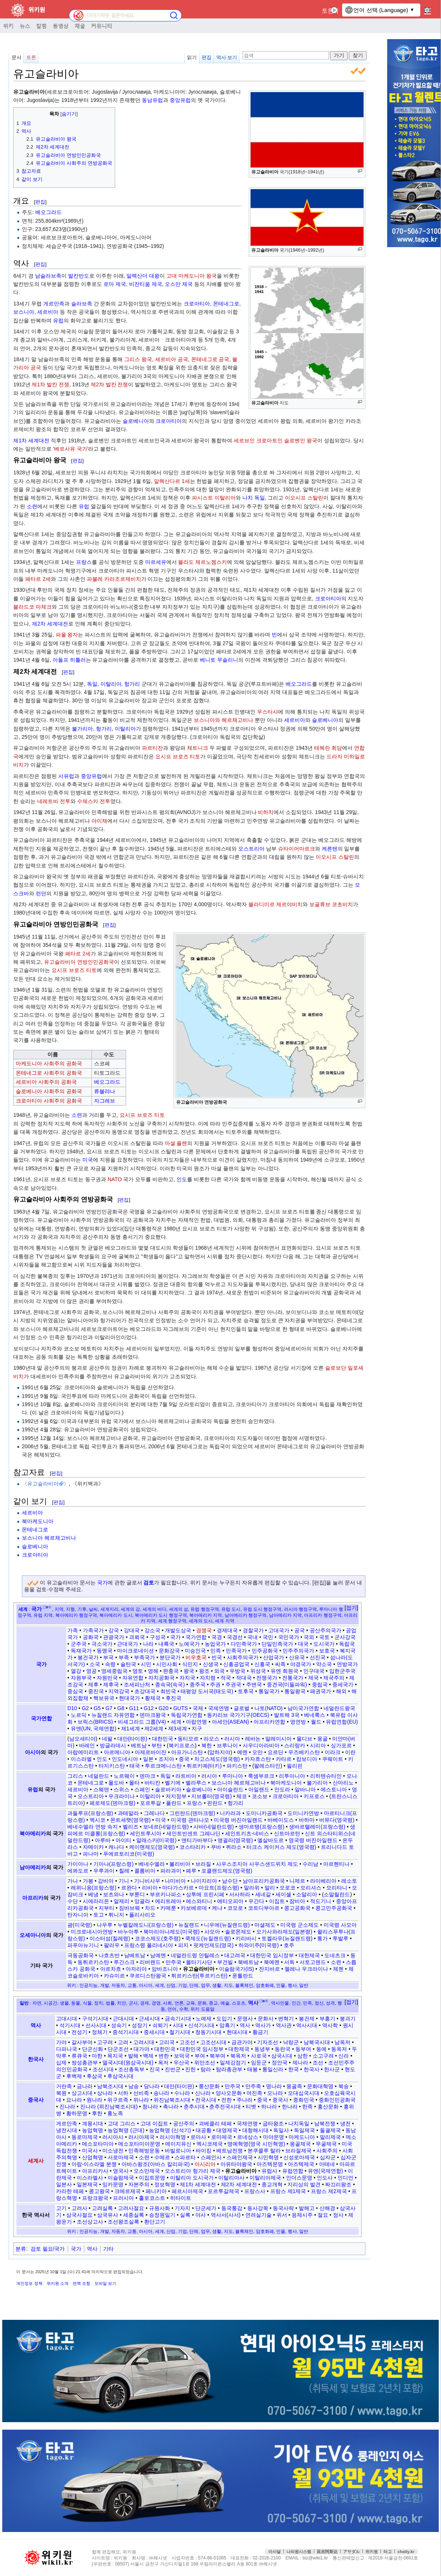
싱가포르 (341, 1745)
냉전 (345, 2123)
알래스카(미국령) (156, 1840)
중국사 (36, 2100)
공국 (299, 1630)
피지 (183, 1945)
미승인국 (195, 1651)
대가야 (141, 2049)
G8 (121, 1708)
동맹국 (105, 1651)
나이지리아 (204, 1881)
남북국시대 (317, 2042)
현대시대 (237, 2032)
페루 (191, 1871)
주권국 (233, 1684)
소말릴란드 (337, 1894)
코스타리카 (192, 1847)
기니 (124, 1881)
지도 (228, 1985)
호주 (289, 1945)
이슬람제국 (121, 2178)
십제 (61, 2063)
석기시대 (70, 2025)
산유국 (297, 1657)
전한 (226, 2100)
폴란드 (174, 1803)
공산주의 (183, 2123)
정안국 (279, 2063)
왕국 (189, 1671)
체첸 (338, 1969)
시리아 (318, 1745)
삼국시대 (281, 2056)
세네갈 (263, 1894)
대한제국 (309, 1955)
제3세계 (177, 1728)
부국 (108, 1657)
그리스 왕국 (138, 359)
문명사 (245, 2019)
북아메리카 (33, 1833)
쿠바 (216, 1847)
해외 (341, 1691)
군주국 (79, 1644)
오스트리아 (251, 849)
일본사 (64, 2184)
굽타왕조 (273, 2123)
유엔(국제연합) (325, 2171)
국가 (102, 1583)
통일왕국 (295, 1691)
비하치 (266, 812)
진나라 (67, 2107)
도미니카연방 (303, 1813)
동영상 (60, 25)
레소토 (349, 1881)
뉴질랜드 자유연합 (113, 1715)
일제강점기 (233, 2063)
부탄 (156, 1745)
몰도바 (116, 1783)
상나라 (105, 2093)
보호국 (327, 1651)
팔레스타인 (267, 1766)
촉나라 (171, 2107)
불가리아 (82, 729)
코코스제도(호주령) (157, 1938)
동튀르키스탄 (93, 1962)
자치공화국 (161, 1678)
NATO (115, 1179)
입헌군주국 (342, 1671)
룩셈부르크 (261, 1776)
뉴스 (25, 25)
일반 (303, 1985)
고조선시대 (213, 2042)
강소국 (152, 1630)
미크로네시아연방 (92, 1932)
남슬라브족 (48, 276)
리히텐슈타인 (326, 1776)
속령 (110, 1664)
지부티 (106, 1908)
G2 (85, 1708)
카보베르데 (194, 1908)
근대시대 (123, 2019)
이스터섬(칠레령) (110, 1938)
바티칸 (152, 1783)
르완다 (129, 1888)
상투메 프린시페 (205, 1894)
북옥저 (238, 2056)
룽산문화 (209, 2086)
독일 (92, 684)
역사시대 (306, 2025)
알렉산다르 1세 (172, 481)
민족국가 (236, 1651)
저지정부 (176, 1796)
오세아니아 (33, 1935)
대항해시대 (255, 2130)
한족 (307, 2107)
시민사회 (166, 1664)
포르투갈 (150, 1803)
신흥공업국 (236, 1664)
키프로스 (314, 1796)
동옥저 (339, 2049)
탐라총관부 (229, 2069)
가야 (61, 2042)
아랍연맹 (196, 1722)
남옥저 (342, 2042)
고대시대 (66, 2019)
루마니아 (232, 1776)
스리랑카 (294, 1745)
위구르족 (117, 2100)
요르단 (275, 1752)
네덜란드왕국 (339, 1708)
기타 (108, 2249)
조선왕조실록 (123, 2222)
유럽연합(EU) (342, 1722)
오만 (257, 1752)
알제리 (121, 1901)
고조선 (187, 2042)
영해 (153, 1671)
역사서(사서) (225, 2215)
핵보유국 (103, 1698)
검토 (148, 1583)
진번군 (173, 2069)
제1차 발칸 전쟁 (50, 384)
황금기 (260, 2032)
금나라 (85, 2086)
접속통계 (371, 2549)
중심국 (75, 1691)
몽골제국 (300, 2144)
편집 (206, 57)
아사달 (274, 2551)
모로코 (287, 1888)
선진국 (317, 1657)
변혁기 (286, 2019)
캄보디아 (306, 1759)
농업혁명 (92, 2130)
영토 (137, 1671)
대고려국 (234, 1955)
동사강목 (257, 2208)
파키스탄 (237, 1766)
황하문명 (76, 2113)
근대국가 (127, 1644)
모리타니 (336, 1888)
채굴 (80, 25)
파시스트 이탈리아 (214, 498)
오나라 (275, 2093)
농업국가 (215, 1644)
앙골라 (142, 1901)
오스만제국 (147, 2171)
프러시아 (123, 2198)
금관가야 (241, 2042)
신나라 (203, 2093)
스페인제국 (240, 2157)
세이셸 (283, 1894)
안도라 (282, 1789)
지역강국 (118, 1691)
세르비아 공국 (171, 359)
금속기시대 (178, 2019)
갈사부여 (82, 2042)
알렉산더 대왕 (143, 276)
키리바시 (246, 1938)
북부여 (217, 2056)
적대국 (244, 1678)
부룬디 (137, 1894)
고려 (123, 2042)
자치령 (208, 1678)
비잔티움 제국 (145, 284)
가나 (72, 1881)
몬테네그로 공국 (210, 359)
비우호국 (196, 1657)
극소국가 (102, 1644)
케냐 (217, 1908)
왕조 (204, 1671)
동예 (321, 2049)
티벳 (251, 2107)
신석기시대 (201, 2025)
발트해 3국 (287, 1715)
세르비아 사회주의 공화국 (46, 1082)
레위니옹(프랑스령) (93, 1888)
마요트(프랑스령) (219, 1888)
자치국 (187, 1678)
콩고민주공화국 (333, 1908)
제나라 (300, 2063)
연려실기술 (258, 2215)
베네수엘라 (151, 1864)
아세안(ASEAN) (230, 1722)
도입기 (224, 2019)
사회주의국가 (243, 1657)
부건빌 (225, 1962)
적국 (225, 1678)
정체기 (100, 2032)
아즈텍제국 (301, 2164)
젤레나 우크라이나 (306, 1969)
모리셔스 (310, 1888)
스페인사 (211, 2157)
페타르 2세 (38, 579)
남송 (133, 2086)
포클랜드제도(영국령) (226, 1871)
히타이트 (180, 2198)
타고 (387, 2551)
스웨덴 (101, 1789)
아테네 (327, 2164)
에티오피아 (230, 1901)
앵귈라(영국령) (234, 1840)
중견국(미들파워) (287, 1684)
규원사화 (159, 2208)
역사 (35, 2025)
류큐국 (79, 2056)
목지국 (115, 2056)
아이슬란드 (230, 1789)
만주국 (173, 1962)
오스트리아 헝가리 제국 (192, 2171)
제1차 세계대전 (31, 440)
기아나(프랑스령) (113, 1864)
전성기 (79, 2032)
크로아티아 (197, 304)
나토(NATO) (268, 1708)
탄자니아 (77, 1915)
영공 (91, 1671)
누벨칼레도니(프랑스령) (145, 1925)
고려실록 (102, 2208)
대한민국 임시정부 (272, 1955)
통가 (322, 1938)
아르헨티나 (336, 1864)
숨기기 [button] (69, 114)
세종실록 (133, 2215)
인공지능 (88, 1985)
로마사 (198, 2137)
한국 (293, 2069)
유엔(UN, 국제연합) (93, 1728)
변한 (163, 2056)
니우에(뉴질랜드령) (226, 1925)
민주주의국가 (298, 1651)
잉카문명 (112, 2184)
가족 (72, 1630)
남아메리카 (33, 1867)
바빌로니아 (178, 2151)
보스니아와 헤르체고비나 (223, 720)
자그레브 (104, 1101)
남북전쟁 (324, 2123)
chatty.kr (405, 2551)
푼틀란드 (242, 1976)
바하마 (307, 1820)
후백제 (74, 2076)
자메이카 (93, 1847)
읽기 (192, 57)
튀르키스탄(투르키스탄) (199, 1976)
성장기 (140, 2025)
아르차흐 (110, 1969)
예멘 (242, 1752)
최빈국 (168, 1691)
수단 (72, 1901)
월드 (316, 1722)
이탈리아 (111, 684)
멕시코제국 (209, 2144)
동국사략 (283, 2208)
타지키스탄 (112, 1766)
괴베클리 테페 (215, 2123)
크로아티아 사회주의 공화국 (49, 1101)
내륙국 (166, 1644)
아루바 (103, 1840)
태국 (134, 1766)
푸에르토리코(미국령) (128, 1854)
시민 (146, 1664)
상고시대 (82, 2093)
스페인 (142, 1789)
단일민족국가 (277, 1644)
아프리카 (32, 1898)
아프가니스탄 (187, 1752)
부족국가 (144, 1657)
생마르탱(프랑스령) (261, 1827)
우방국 (237, 1671)
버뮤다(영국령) (336, 1820)
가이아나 (77, 1864)
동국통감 (231, 2208)
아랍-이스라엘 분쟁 (94, 2164)
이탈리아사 (231, 2178)
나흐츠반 (109, 1955)
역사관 (284, 2025)
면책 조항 (81, 2283)
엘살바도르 (270, 1840)
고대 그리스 (121, 2123)
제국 (313, 1678)
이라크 (333, 1752)
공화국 (91, 1637)
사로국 (259, 2056)
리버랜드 (150, 1962)
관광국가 (113, 1637)
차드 (150, 1908)
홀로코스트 (152, 2198)
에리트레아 (168, 1901)
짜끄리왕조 (338, 2184)
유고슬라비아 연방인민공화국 (79, 962)
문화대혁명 (320, 2086)
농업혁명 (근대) (126, 2130)
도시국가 (324, 1644)
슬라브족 (81, 304)
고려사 (79, 2208)
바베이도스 (281, 1820)
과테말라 (128, 1813)
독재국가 (81, 1651)
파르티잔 (152, 748)
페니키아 (156, 2191)
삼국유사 (107, 2215)
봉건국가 (88, 1657)
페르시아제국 (187, 2191)
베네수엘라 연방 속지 (92, 1827)
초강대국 (144, 1691)
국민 (268, 1637)
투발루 (340, 1938)
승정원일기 (162, 2215)
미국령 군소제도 (299, 1925)
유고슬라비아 (43, 1484)
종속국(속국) (170, 1684)
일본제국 (87, 2184)
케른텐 (330, 849)
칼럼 (41, 25)
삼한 (302, 2056)
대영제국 (226, 2130)
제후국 (111, 1684)
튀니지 (116, 1915)
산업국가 (273, 1657)
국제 (198, 1708)
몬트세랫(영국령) (130, 1820)
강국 (113, 1630)
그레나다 (154, 1813)
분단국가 (170, 1657)
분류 (20, 2249)
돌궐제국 (330, 2130)
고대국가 (278, 1630)
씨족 (280, 1664)
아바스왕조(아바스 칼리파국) (156, 2164)
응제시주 (302, 2215)
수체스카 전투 (93, 801)
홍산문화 (328, 2107)
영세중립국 (114, 1671)
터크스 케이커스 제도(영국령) (281, 1847)
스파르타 (185, 2157)
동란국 (282, 2049)
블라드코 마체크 (32, 607)
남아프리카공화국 (264, 1881)
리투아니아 (292, 1776)
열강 (76, 1671)
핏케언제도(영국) (213, 1945)
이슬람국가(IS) (236, 1969)
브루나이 (227, 1745)
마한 (97, 2056)
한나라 (290, 2107)
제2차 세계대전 (50, 624)
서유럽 (66, 776)
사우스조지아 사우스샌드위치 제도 (257, 1864)
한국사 (36, 2059)
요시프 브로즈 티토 (178, 756)
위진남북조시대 (172, 2100)
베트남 (139, 1745)
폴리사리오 (142, 1915)
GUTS (180, 1708)
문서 (16, 57)
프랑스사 (254, 2191)
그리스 (75, 1776)
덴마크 (147, 1776)
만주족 (253, 2086)
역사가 (263, 2025)
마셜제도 (264, 1925)
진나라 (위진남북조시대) (109, 2107)
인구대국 (313, 1671)
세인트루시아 (145, 1833)
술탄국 (128, 1664)
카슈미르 (114, 1976)
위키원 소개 (57, 2283)
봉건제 (307, 2019)
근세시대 (149, 2019)
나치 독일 (253, 498)
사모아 (212, 1932)
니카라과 (230, 1813)
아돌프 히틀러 (69, 660)
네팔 (107, 1739)
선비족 (141, 2093)
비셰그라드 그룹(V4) (142, 1722)
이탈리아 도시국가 (192, 2178)
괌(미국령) (79, 1925)
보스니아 (23, 312)
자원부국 (81, 1678)
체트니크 (197, 748)
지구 (197, 1728)
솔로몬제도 (238, 1932)
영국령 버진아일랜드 (313, 1840)
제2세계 (153, 1728)
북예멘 (272, 1962)
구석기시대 (95, 2019)
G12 (149, 1708)
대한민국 (162, 1739)
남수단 (230, 1881)
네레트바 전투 (53, 801)
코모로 (235, 1908)
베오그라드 (48, 212)
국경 (216, 1637)
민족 (215, 1651)
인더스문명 (299, 2178)
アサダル (351, 2551)
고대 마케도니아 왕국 (191, 276)
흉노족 (115, 2113)
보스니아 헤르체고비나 (49, 1538)
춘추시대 (194, 2107)
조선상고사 (90, 2222)
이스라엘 (81, 1759)
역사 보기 (226, 57)
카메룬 (168, 1908)
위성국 (258, 1671)
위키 (8, 25)
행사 (292, 1985)
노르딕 (79, 1715)
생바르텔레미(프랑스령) (317, 1827)
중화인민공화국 (337, 2100)
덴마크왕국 (153, 1715)
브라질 (203, 1864)
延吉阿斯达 (327, 2551)
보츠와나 (113, 1894)
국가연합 (196, 1637)
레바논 (253, 1739)
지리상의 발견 (304, 2184)
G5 (97, 1708)
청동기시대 (208, 2032)
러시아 (232, 1739)
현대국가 (129, 1698)
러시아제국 (141, 2137)
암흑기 (227, 2025)
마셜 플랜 (176, 1143)
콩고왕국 (99, 2191)
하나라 (269, 2107)
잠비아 (297, 1901)
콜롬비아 (144, 1871)
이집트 (277, 1901)
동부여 (303, 2049)
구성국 (158, 1637)
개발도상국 (178, 1630)
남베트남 (134, 1955)
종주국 (197, 1684)
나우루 (105, 1925)
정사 (338, 2215)
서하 (123, 2093)
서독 (289, 1962)
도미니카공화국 (264, 1813)
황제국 (153, 1698)
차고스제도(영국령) (217, 1759)
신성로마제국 (299, 2157)
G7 (109, 1708)
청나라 (150, 2107)
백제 (148, 2056)
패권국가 (320, 1691)
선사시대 (95, 2025)
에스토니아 (334, 1789)
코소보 (260, 1796)
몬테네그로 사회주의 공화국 (49, 1073)
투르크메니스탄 (163, 1766)
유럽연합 (292, 2171)
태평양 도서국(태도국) (207, 1691)
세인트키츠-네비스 (247, 1833)
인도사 (325, 2178)
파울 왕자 (67, 635)
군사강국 (345, 1637)
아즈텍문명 (270, 2164)
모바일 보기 (105, 2283)
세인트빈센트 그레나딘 (193, 1833)
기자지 (182, 2208)
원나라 (94, 2100)
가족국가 (93, 1630)
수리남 (310, 1864)
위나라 (141, 2100)
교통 (132, 1985)
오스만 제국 (179, 284)
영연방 (298, 1722)
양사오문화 (229, 2093)
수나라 (182, 2093)
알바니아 (305, 1789)
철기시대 (179, 2032)
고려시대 (143, 2042)
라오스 (211, 1739)
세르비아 (47, 312)
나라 (148, 1644)
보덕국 (182, 2056)
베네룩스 (314, 1715)
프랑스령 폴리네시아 (148, 1945)
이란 (350, 1752)
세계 (22, 1609)
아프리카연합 (269, 1722)
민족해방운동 (144, 2151)
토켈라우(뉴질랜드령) (287, 1938)
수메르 (162, 2157)
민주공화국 (265, 1651)
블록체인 (244, 1985)
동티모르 (188, 1739)
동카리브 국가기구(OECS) (238, 1715)
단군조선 (118, 2049)
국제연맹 (218, 1708)
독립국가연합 (186, 1715)
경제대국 (227, 1630)
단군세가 (205, 2208)
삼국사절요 (79, 2215)
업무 (205, 1985)
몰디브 (304, 1739)
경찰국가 (253, 1630)
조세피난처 (137, 1684)
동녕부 (262, 2049)
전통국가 (292, 1678)
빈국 (216, 1657)
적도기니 (320, 1901)
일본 (148, 1759)
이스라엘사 (90, 2178)
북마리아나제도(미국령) (171, 1932)
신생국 (211, 1664)
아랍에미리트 (83, 1752)
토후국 (246, 1691)
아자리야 (136, 1969)
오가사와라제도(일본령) (284, 1932)
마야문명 (273, 2137)
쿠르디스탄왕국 (147, 1976)
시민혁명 (268, 2157)
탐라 (206, 2069)
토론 (328, 11)
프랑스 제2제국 (329, 2191)
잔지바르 (269, 1969)
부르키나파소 (165, 1894)
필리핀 (295, 1766)
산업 (170, 1985)
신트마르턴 (287, 1833)
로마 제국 (114, 284)
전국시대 (205, 2100)
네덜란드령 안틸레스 (195, 1955)
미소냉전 (112, 2151)
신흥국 (262, 1664)
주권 (215, 1684)
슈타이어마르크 (296, 849)
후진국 (173, 1698)
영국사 (121, 2171)
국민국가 (288, 1637)
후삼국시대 (120, 2076)
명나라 (274, 2086)
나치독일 (298, 2123)
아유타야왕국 (236, 2164)
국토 (324, 1637)
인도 (181, 1179)
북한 (206, 1745)
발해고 (307, 2208)
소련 (32, 506)
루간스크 (124, 1962)
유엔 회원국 (284, 1671)
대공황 (203, 2130)
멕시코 (97, 1820)
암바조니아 (165, 1969)
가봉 (88, 1881)
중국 (184, 1759)
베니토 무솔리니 (219, 660)
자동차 (118, 1985)
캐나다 (116, 1847)
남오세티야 (82, 1739)
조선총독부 (131, 2069)
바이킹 (203, 2151)
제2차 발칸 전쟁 (109, 384)
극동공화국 (80, 1955)
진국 (154, 2069)
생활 (216, 1985)
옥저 (163, 2063)
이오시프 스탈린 (304, 498)
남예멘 (158, 1955)
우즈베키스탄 (304, 1752)
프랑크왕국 (95, 2198)
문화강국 (169, 1651)
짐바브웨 (129, 1908)
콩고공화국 (297, 1908)
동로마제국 (84, 2137)
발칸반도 (78, 276)
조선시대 (103, 2069)
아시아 (33, 1752)
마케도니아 (302, 2137)
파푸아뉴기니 (83, 1945)
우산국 (181, 2063)
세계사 (36, 2161)
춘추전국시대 (225, 2107)
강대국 (132, 1630)
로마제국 (221, 2137)
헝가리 (132, 684)
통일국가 (269, 1691)
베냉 (93, 1894)
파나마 (91, 1854)
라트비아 (185, 1776)
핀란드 (215, 1803)
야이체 (99, 821)
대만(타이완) (132, 1739)
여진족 (254, 2093)
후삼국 (94, 2076)
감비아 (106, 1881)
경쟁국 (204, 1630)
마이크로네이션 (135, 1651)
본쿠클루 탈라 (264, 2151)
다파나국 (66, 2049)
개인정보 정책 (29, 2283)
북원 (61, 2093)
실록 (185, 2215)
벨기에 (173, 1783)
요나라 (74, 2100)
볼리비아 (179, 1864)
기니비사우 (147, 1881)
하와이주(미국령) (259, 1945)
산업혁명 (92, 2157)
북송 (343, 2086)
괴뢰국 (137, 1637)
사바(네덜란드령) (213, 1827)
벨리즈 (130, 1827)
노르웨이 (124, 1776)
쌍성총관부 (84, 2063)
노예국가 (189, 1644)
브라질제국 (298, 2151)
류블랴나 (104, 1091)
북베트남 (248, 1962)
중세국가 (342, 1684)
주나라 (244, 2100)
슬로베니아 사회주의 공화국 (49, 1091)
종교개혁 (272, 2184)
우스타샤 (267, 712)
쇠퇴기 (160, 2025)
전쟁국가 (266, 1678)
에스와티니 (199, 1901)
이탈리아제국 (265, 2178)
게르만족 (53, 304)
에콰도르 (77, 1871)
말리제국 (330, 2137)
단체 (193, 1985)
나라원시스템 (298, 2551)
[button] (351, 1608)
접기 (351, 1608)
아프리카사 (95, 2171)
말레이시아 (278, 1739)
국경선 (235, 1637)
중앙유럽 (180, 100)
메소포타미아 (98, 2144)
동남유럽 (152, 100)
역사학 (330, 2025)
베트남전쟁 (229, 2151)
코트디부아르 (264, 1908)
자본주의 (138, 2184)
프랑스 (84, 562)
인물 (280, 1985)
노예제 (203, 2019)
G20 (163, 1708)
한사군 (332, 2069)
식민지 (190, 1664)
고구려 (105, 2042)
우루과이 (103, 1871)
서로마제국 (121, 2157)
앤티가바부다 (197, 1840)
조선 (318, 2063)
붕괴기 (348, 2019)
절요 (323, 2215)
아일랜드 (258, 1789)
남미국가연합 (303, 1708)
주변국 (254, 1684)
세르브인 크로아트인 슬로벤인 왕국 (275, 440)
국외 (309, 1637)
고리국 (167, 2042)
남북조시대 (110, 2086)
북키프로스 (182, 1745)
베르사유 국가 (70, 449)
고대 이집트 (154, 2123)
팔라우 (112, 1945)
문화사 (266, 2019)
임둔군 (259, 2063)
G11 (134, 1708)
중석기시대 (126, 2032)
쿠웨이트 (332, 1759)
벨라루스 (196, 1783)
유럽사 (269, 2171)
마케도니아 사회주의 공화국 (49, 1063)
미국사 (90, 2151)
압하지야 (219, 1752)
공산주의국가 (325, 1630)
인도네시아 (125, 1759)
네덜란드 (98, 1776)
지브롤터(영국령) (211, 1796)
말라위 (252, 1888)
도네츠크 (334, 1955)
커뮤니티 (101, 25)
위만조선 (204, 2063)
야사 (200, 2215)
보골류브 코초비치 (331, 904)
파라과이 (170, 1871)
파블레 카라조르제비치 (114, 579)
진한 (190, 2069)
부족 (124, 1657)
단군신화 (92, 2049)
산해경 (327, 2208)
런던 (41, 893)
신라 (343, 2056)
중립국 (320, 1684)
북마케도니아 (37, 1521)
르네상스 (247, 2137)
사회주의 (327, 2151)
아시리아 (205, 2164)
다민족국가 (244, 1644)
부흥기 (327, 2019)
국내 (252, 1637)
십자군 (328, 2157)
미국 (87, 1160)
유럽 (58, 320)
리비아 (150, 1888)
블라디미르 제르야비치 (275, 904)
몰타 (134, 1783)
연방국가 (347, 1664)
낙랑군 (291, 2042)
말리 (270, 1888)
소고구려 (323, 2056)
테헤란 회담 (328, 748)
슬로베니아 (136, 421)
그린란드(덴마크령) (192, 1813)
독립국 (347, 1644)
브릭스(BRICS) (95, 1722)
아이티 (123, 1840)
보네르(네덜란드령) (166, 1827)
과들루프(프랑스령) (90, 1813)
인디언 (345, 2178)
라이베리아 (323, 1881)
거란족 (64, 2086)
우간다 (256, 1901)
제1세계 (130, 1728)
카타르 (284, 1759)
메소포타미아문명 (139, 2144)
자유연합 (132, 1678)
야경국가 (300, 1664)
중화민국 (303, 2100)
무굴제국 (326, 2144)
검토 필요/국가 (47, 2249)
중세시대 (154, 2032)
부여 (200, 2056)
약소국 (324, 1664)
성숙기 (119, 2025)
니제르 (297, 1881)
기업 (182, 1985)
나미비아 (175, 1881)
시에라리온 (96, 1901)
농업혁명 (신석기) (170, 2130)
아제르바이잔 (150, 1752)
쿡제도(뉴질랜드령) (208, 1938)
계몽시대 (92, 2123)
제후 (93, 1684)
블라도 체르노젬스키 (202, 562)
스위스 (121, 1789)
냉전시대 (66, 2130)
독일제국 (304, 2130)
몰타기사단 (199, 1962)
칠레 (124, 1871)
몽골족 (294, 2086)
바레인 (87, 1745)
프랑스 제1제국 (288, 2191)
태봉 (252, 2069)
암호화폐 (265, 1985)
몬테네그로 (226, 304)
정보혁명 (164, 2184)
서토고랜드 (313, 1962)
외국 (219, 1671)
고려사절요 (131, 2208)
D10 (72, 1708)
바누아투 (128, 1932)
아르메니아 (117, 1752)
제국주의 (333, 1678)
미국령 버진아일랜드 (238, 1820)
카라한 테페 (70, 2191)
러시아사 (112, 2137)
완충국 (171, 1671)
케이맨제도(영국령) (152, 1847)
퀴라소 (234, 1847)
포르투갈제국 (223, 2191)
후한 (97, 2113)
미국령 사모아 (340, 1925)
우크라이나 (121, 1796)
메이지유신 (178, 2144)
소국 (95, 1664)
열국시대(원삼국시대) (127, 2063)
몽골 (322, 1739)
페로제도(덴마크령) (112, 1803)
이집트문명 (152, 2178)
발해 (133, 2056)
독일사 (281, 2130)
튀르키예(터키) (204, 1766)
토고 (98, 1915)
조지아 (166, 1759)
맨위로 (428, 2549)
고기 (61, 2208)
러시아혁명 (173, 2137)
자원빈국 (107, 1678)
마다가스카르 (178, 1888)
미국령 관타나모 (190, 1820)
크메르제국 (127, 2191)
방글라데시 (113, 1745)
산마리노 (343, 1783)
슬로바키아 (168, 1789)
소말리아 (306, 1894)
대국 (303, 1644)
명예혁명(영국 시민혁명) (256, 2144)
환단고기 (154, 2222)
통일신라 (272, 2069)
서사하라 (239, 1894)
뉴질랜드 (188, 1925)
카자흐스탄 (258, 1759)
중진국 (96, 1691)
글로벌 (241, 1708)
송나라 (161, 2093)
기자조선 (267, 2042)
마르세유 (155, 562)
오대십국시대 (303, 2093)
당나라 (152, 2086)
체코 (241, 1796)
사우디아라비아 (261, 1745)
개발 (104, 1985)
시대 (178, 2025)
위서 (282, 2215)
